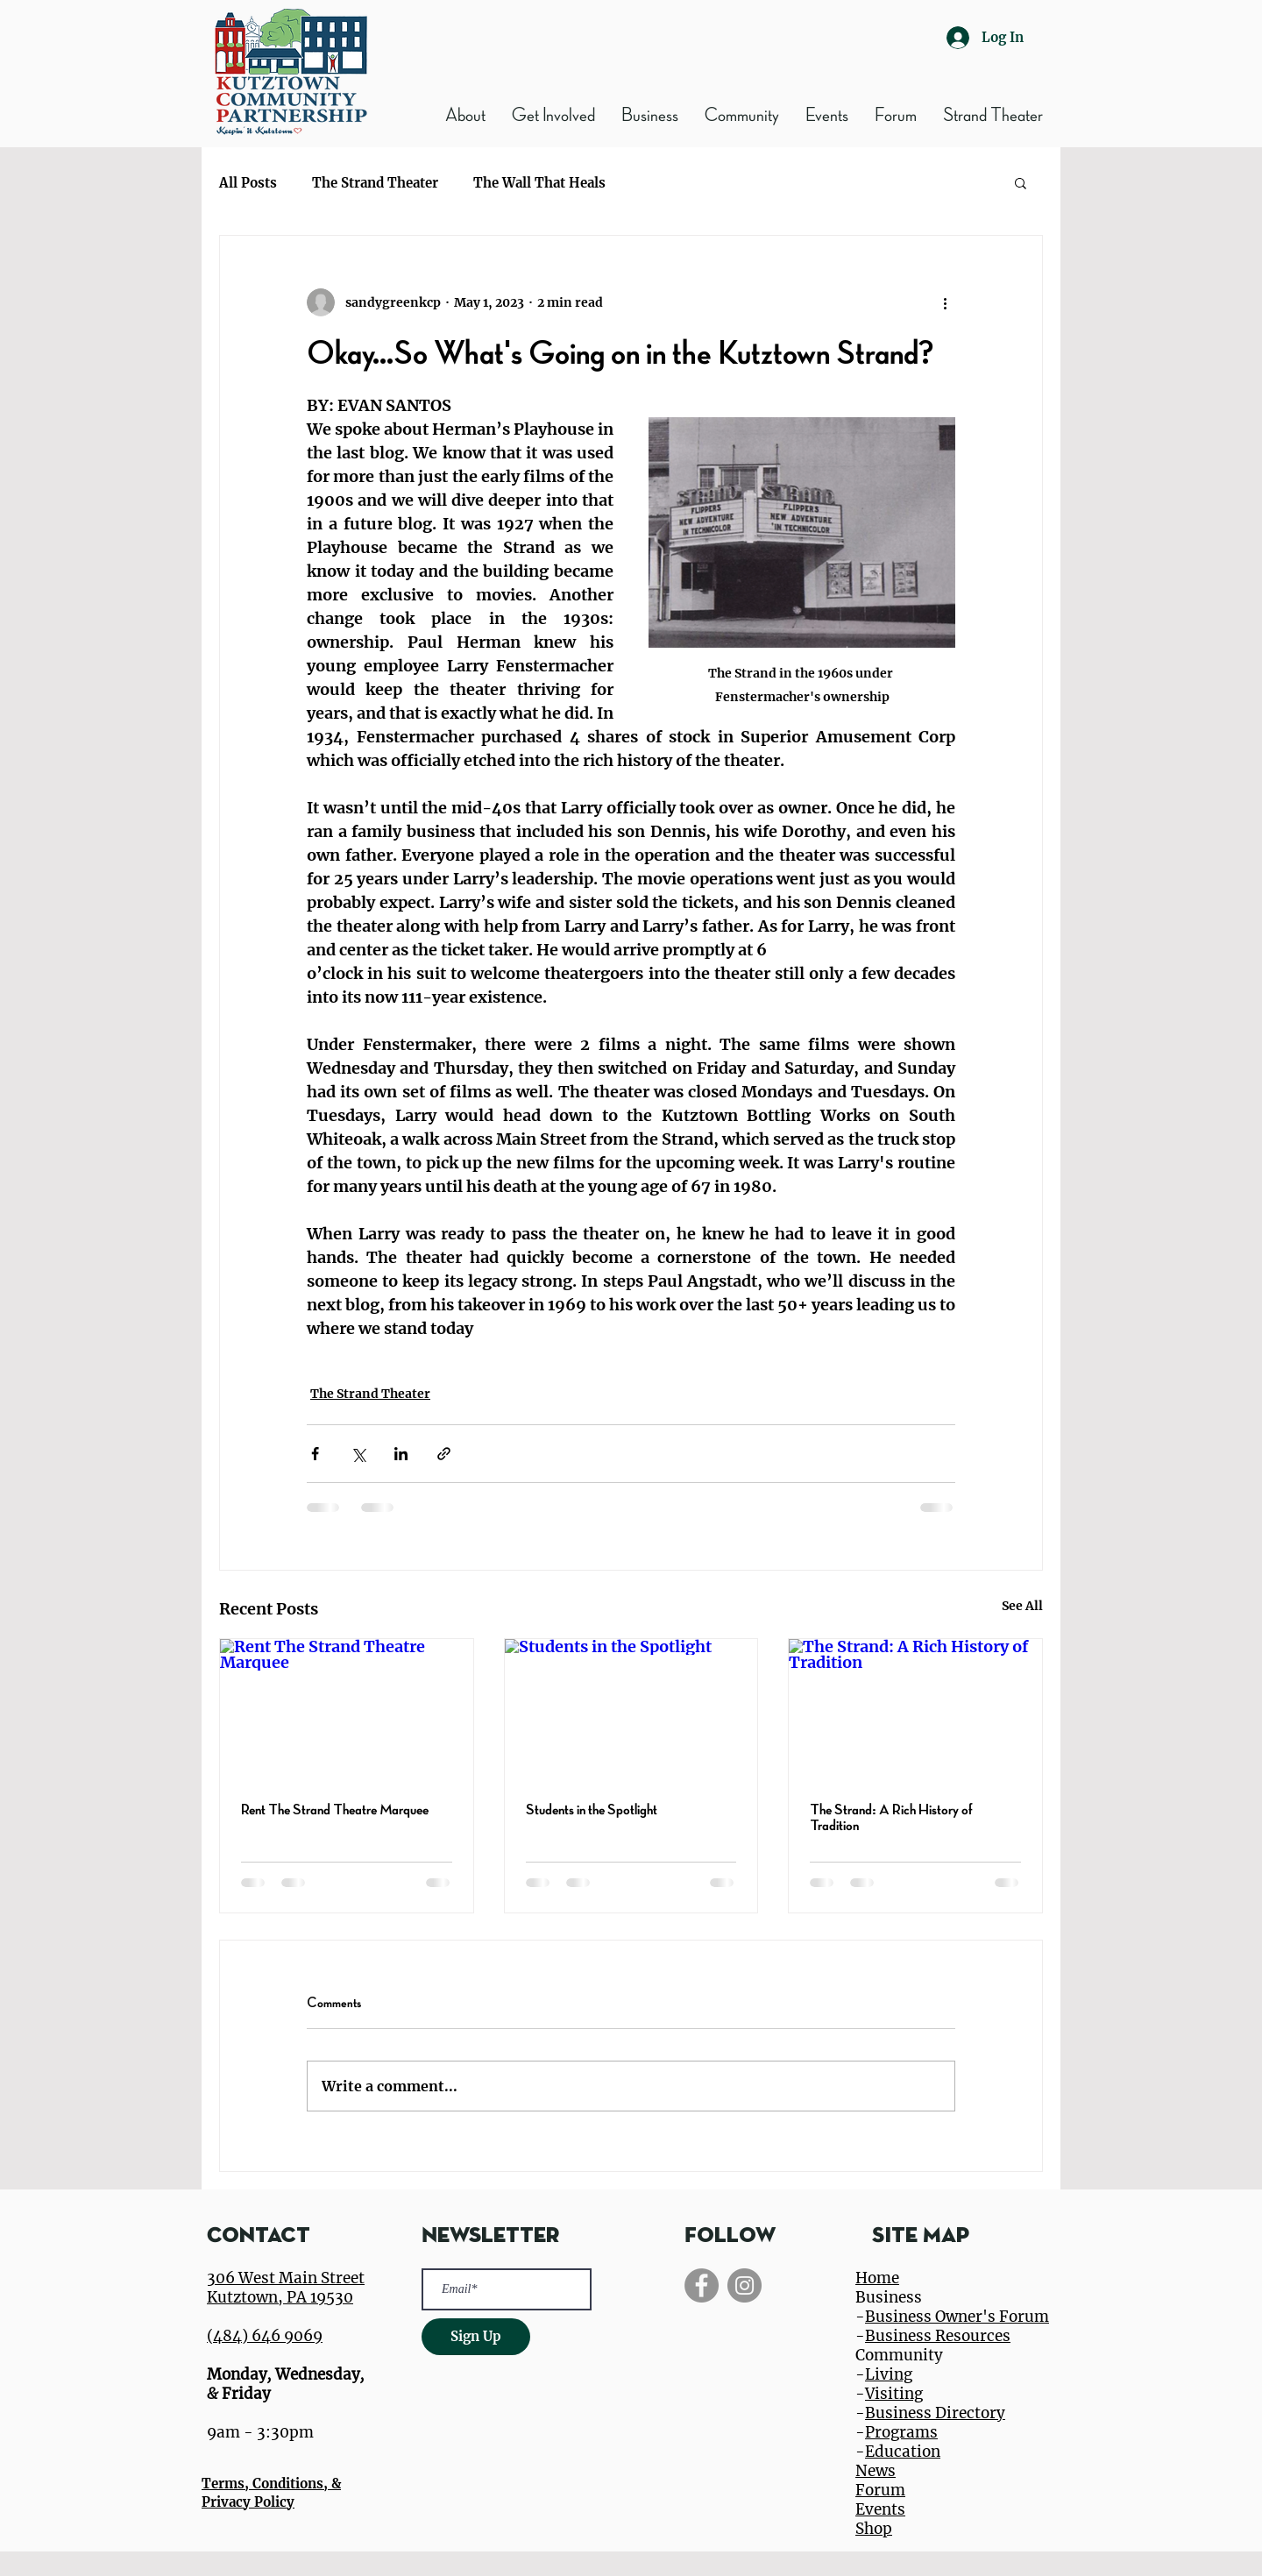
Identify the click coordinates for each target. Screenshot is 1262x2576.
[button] (649, 116)
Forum (880, 2490)
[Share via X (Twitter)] (358, 1453)
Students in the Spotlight (591, 1810)
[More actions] (944, 302)
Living (888, 2374)
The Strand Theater (375, 182)
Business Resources (937, 2335)
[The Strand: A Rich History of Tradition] (915, 1710)
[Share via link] (444, 1453)
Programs (901, 2432)
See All (1022, 1606)
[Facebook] (701, 2285)
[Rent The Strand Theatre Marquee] (346, 1710)
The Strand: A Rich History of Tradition (891, 1818)
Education (902, 2451)
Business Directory (935, 2413)
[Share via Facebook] (315, 1453)
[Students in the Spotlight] (631, 1710)
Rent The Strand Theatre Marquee (335, 1810)
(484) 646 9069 (265, 2335)
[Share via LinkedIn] (401, 1453)
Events (880, 2509)
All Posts (248, 182)
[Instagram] (744, 2285)
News (875, 2470)
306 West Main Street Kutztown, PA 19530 (286, 2287)
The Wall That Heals (539, 182)
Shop (873, 2528)
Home (877, 2278)
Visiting (894, 2393)
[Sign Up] (476, 2336)
